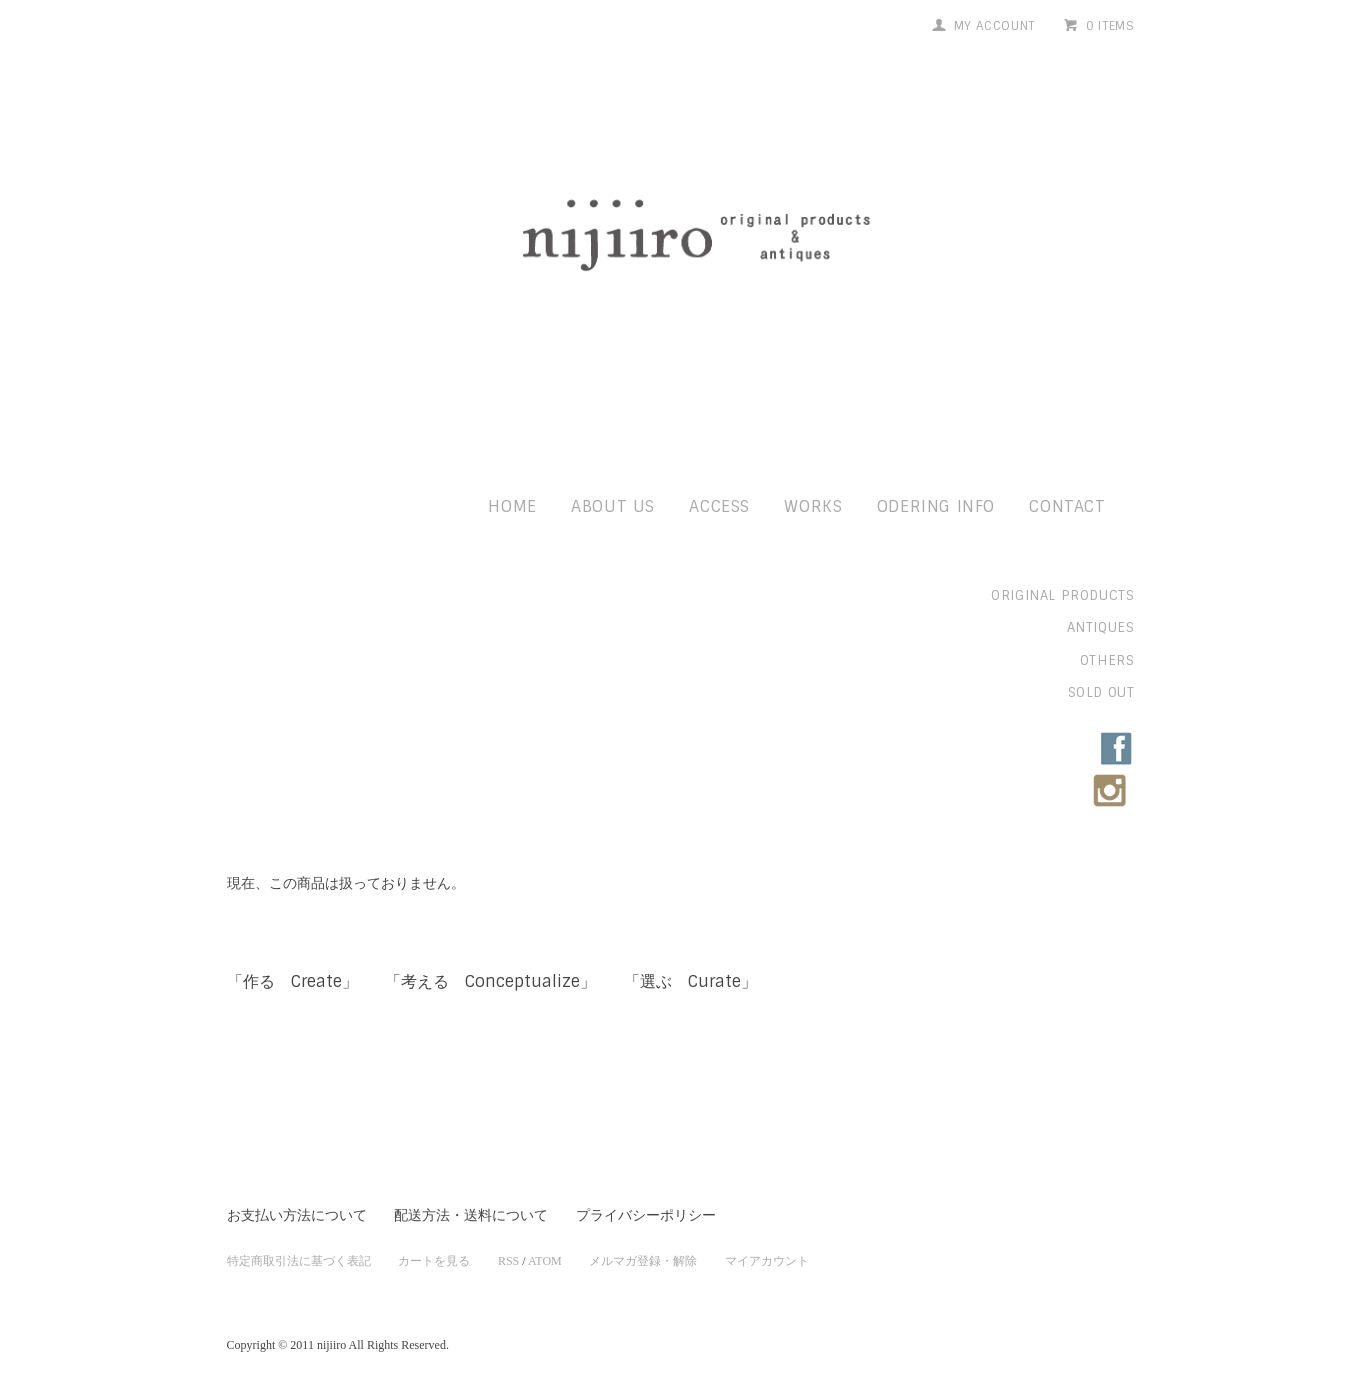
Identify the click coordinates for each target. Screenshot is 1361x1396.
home (512, 506)
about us (613, 506)
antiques (1101, 627)
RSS (508, 1261)
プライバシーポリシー (646, 1215)
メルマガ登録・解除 (643, 1261)
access (719, 506)
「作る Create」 (292, 981)
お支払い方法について (297, 1215)
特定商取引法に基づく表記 (299, 1261)
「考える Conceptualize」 (490, 981)
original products (1062, 595)
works (813, 506)
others (1107, 660)
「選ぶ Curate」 (690, 981)
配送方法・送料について (471, 1215)
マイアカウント (767, 1261)
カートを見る (434, 1261)
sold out (1101, 692)
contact (1067, 506)
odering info (936, 506)
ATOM (545, 1261)
